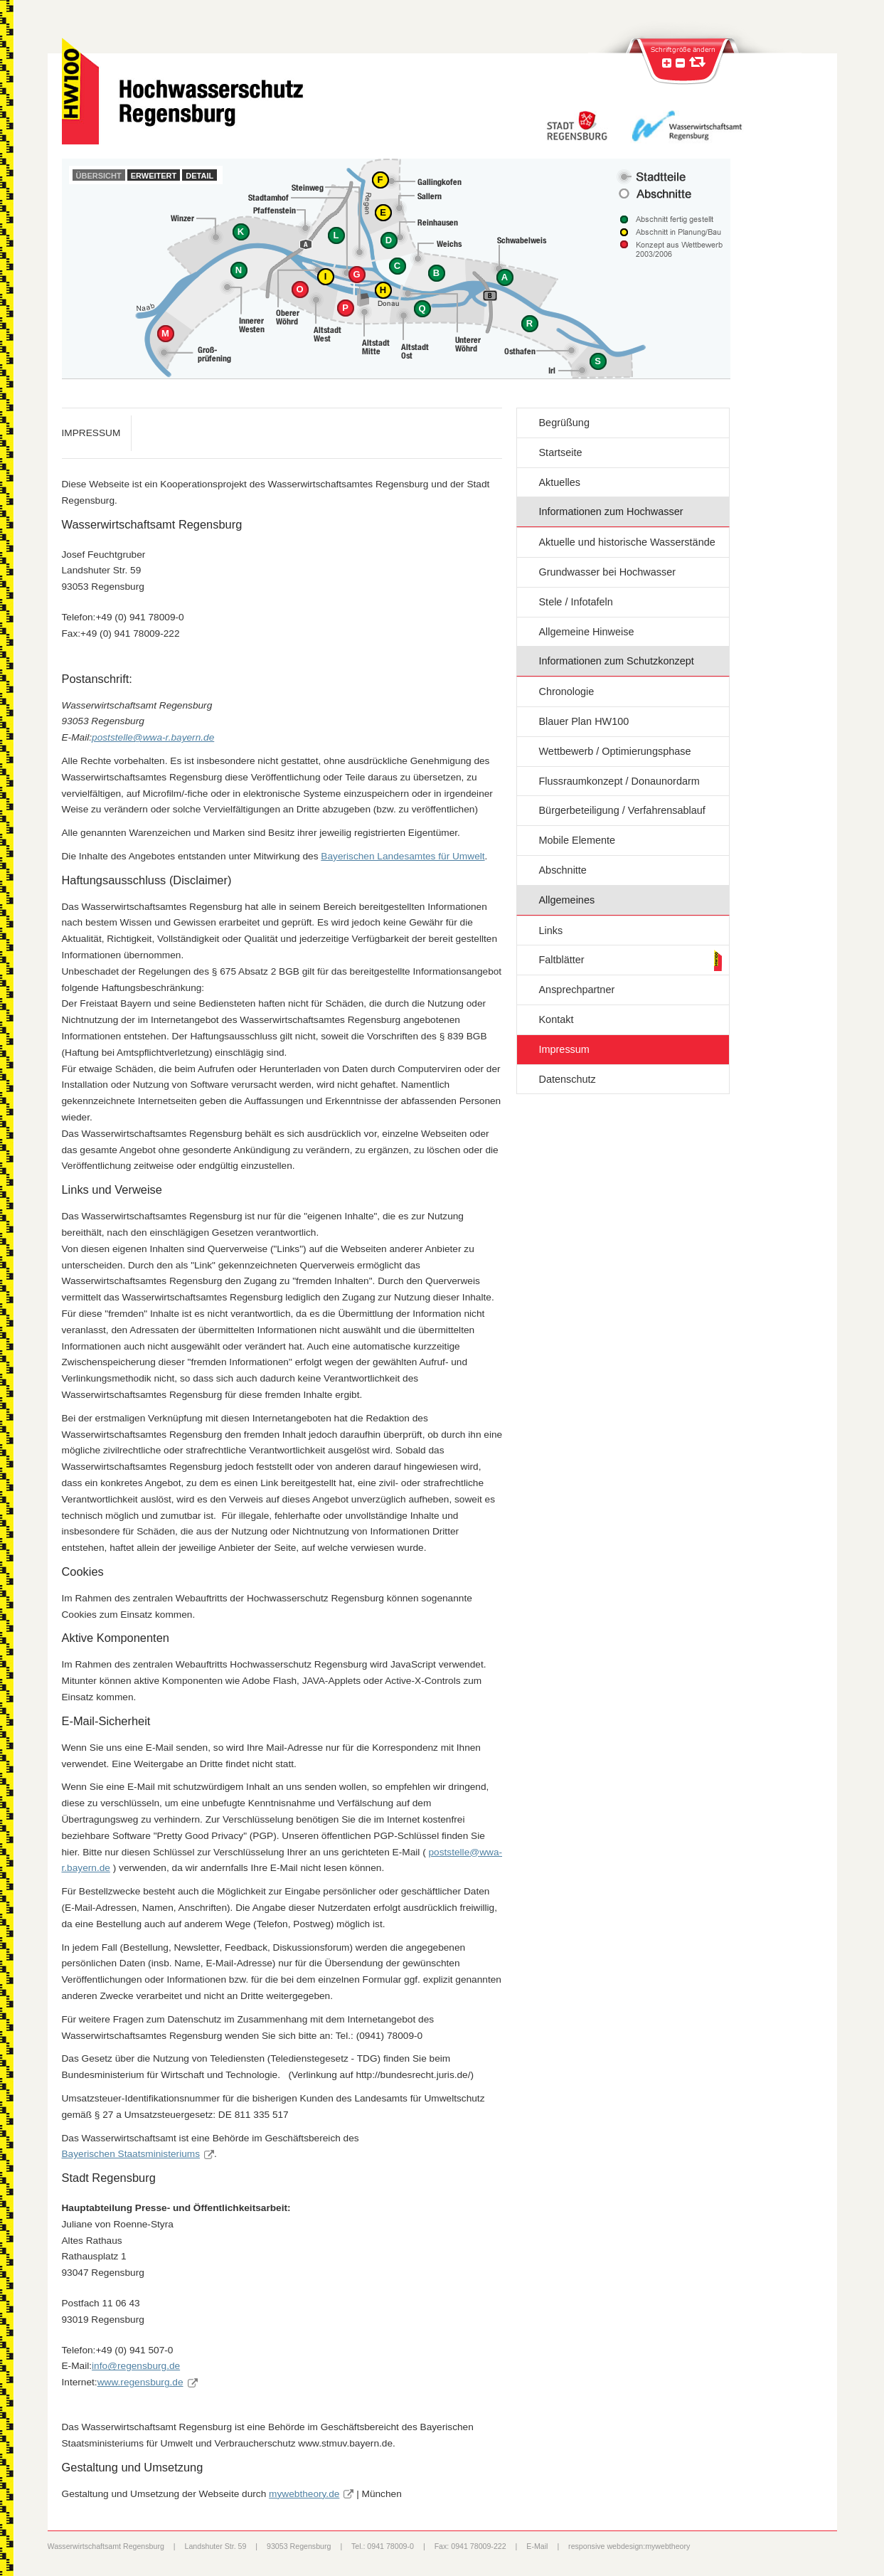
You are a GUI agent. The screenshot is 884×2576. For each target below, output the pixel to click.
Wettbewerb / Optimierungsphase (614, 751)
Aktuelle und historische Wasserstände (626, 542)
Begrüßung (563, 422)
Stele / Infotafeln (575, 602)
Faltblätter (561, 959)
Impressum (563, 1049)
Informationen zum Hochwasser (610, 511)
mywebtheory (667, 2546)
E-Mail (537, 2546)
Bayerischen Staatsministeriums (131, 2153)
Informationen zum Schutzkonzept (615, 661)
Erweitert (154, 175)
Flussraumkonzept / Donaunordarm (618, 781)
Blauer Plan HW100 (583, 721)
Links (550, 930)
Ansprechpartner (576, 989)
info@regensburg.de (136, 2365)
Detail (199, 175)
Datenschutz (566, 1079)
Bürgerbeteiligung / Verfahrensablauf (621, 810)
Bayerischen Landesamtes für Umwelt (402, 856)
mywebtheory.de (304, 2493)
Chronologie (566, 691)
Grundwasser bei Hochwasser (607, 572)
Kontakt (555, 1019)
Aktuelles (559, 482)
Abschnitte (562, 870)
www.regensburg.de (140, 2382)
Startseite (560, 452)
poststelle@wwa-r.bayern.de (153, 737)
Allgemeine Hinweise (586, 631)
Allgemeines (566, 900)
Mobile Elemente (576, 840)
